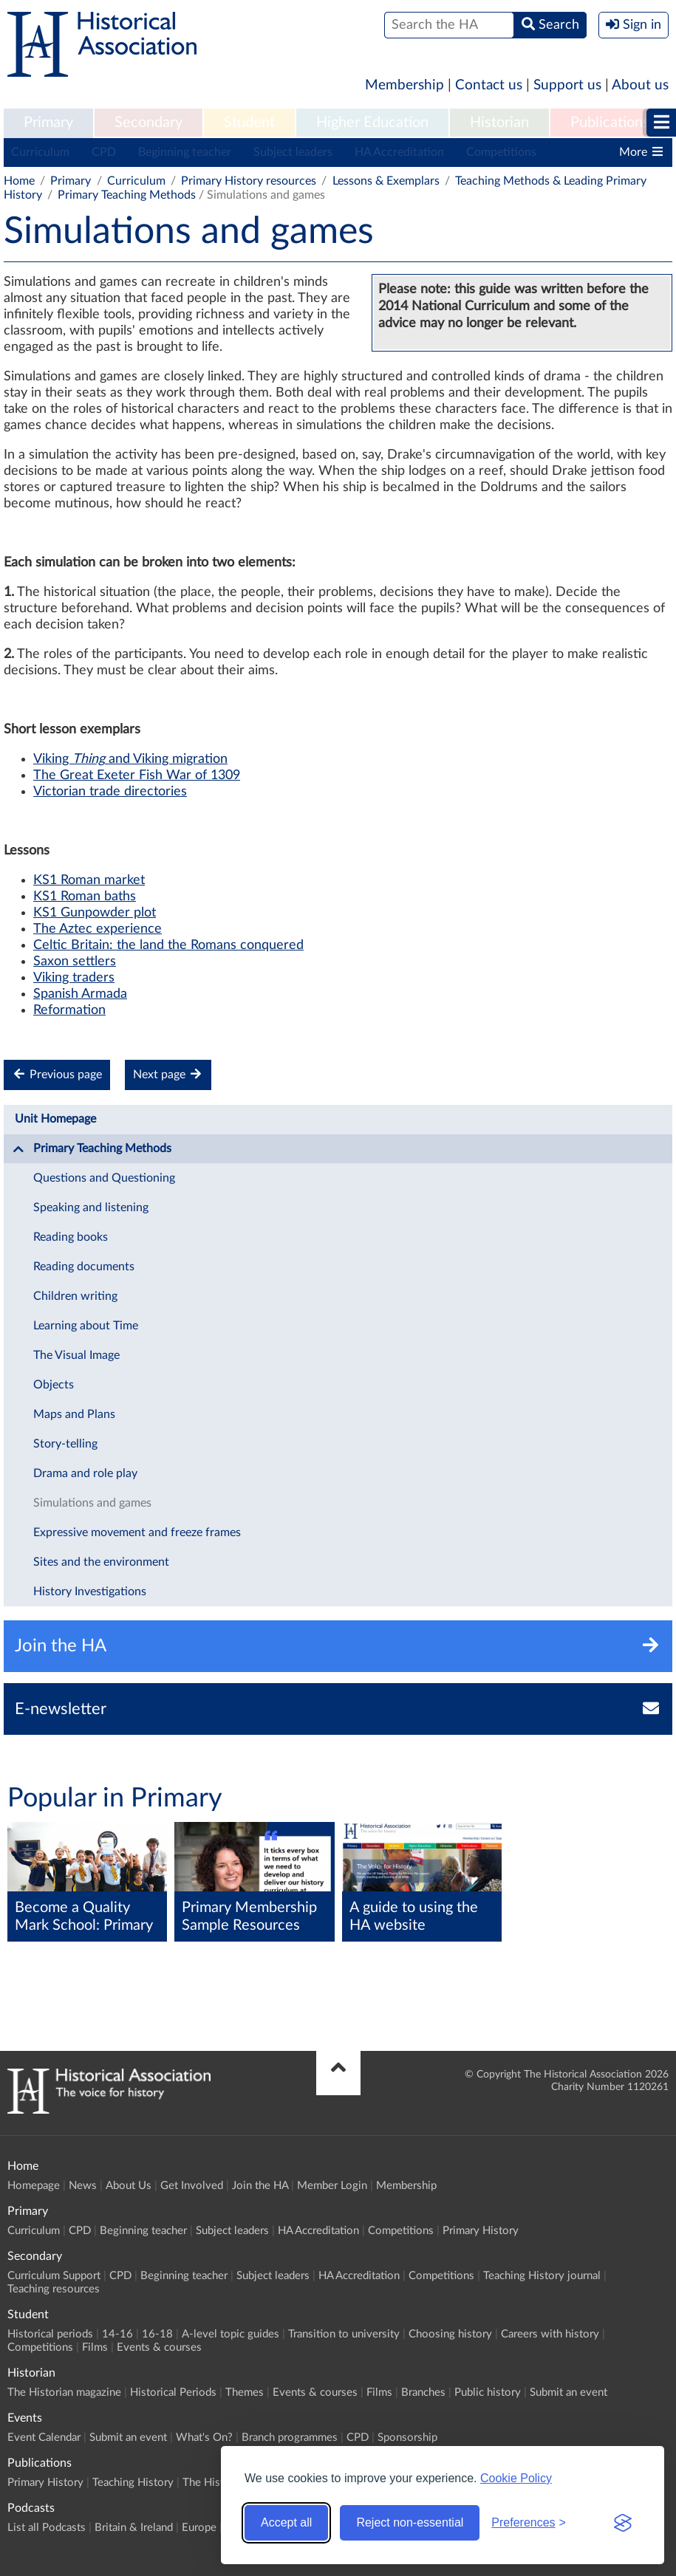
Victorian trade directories (110, 791)
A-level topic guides (230, 2334)
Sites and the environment (101, 1562)
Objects (53, 1385)
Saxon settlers (74, 961)
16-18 (157, 2334)
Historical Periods (173, 2392)
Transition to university (344, 2334)
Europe (199, 2527)
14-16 (117, 2334)
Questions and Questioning (104, 1178)
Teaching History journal (542, 2275)
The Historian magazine (64, 2392)
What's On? (204, 2437)
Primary (48, 122)
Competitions (501, 152)
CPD (104, 152)
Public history (487, 2392)
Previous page (57, 1074)
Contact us (488, 85)
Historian (499, 122)
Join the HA (260, 2185)
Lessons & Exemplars (386, 181)
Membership (404, 85)
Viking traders (74, 977)
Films (95, 2347)
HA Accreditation (399, 152)
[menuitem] (48, 123)
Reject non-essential (409, 2522)
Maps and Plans (74, 1414)
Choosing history (450, 2334)
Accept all (286, 2522)
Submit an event (568, 2392)
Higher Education (372, 122)
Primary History (481, 2230)
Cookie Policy (516, 2478)
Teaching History (133, 2482)
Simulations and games (92, 1503)
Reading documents (83, 1266)
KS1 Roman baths (84, 896)
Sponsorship (407, 2437)
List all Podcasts (46, 2527)
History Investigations (89, 1591)
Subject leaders (292, 152)
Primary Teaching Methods (127, 195)
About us (640, 85)
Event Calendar (44, 2437)
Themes (244, 2392)
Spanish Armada (80, 994)
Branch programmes (290, 2437)
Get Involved (191, 2185)
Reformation (69, 1010)
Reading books (70, 1237)
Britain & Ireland (134, 2527)
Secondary (148, 122)
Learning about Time (85, 1326)
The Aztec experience (97, 929)
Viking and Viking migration (130, 759)
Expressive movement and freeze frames (137, 1532)
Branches (423, 2392)
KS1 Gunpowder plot (94, 912)
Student (249, 122)
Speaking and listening (90, 1207)
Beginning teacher (184, 152)
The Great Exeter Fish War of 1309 (136, 775)
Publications (609, 122)
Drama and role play (85, 1473)
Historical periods (50, 2334)
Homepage (33, 2185)
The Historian (215, 2482)
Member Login (332, 2185)
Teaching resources (53, 2289)
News (83, 2185)
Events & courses (159, 2347)
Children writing (75, 1296)
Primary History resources (248, 181)
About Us (128, 2185)
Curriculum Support (53, 2275)
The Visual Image (76, 1355)
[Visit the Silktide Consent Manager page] (623, 2523)
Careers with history (550, 2334)
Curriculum (40, 152)
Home (19, 181)
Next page (168, 1074)
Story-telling (65, 1444)
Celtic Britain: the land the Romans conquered (168, 945)
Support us (567, 85)
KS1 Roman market (89, 880)
